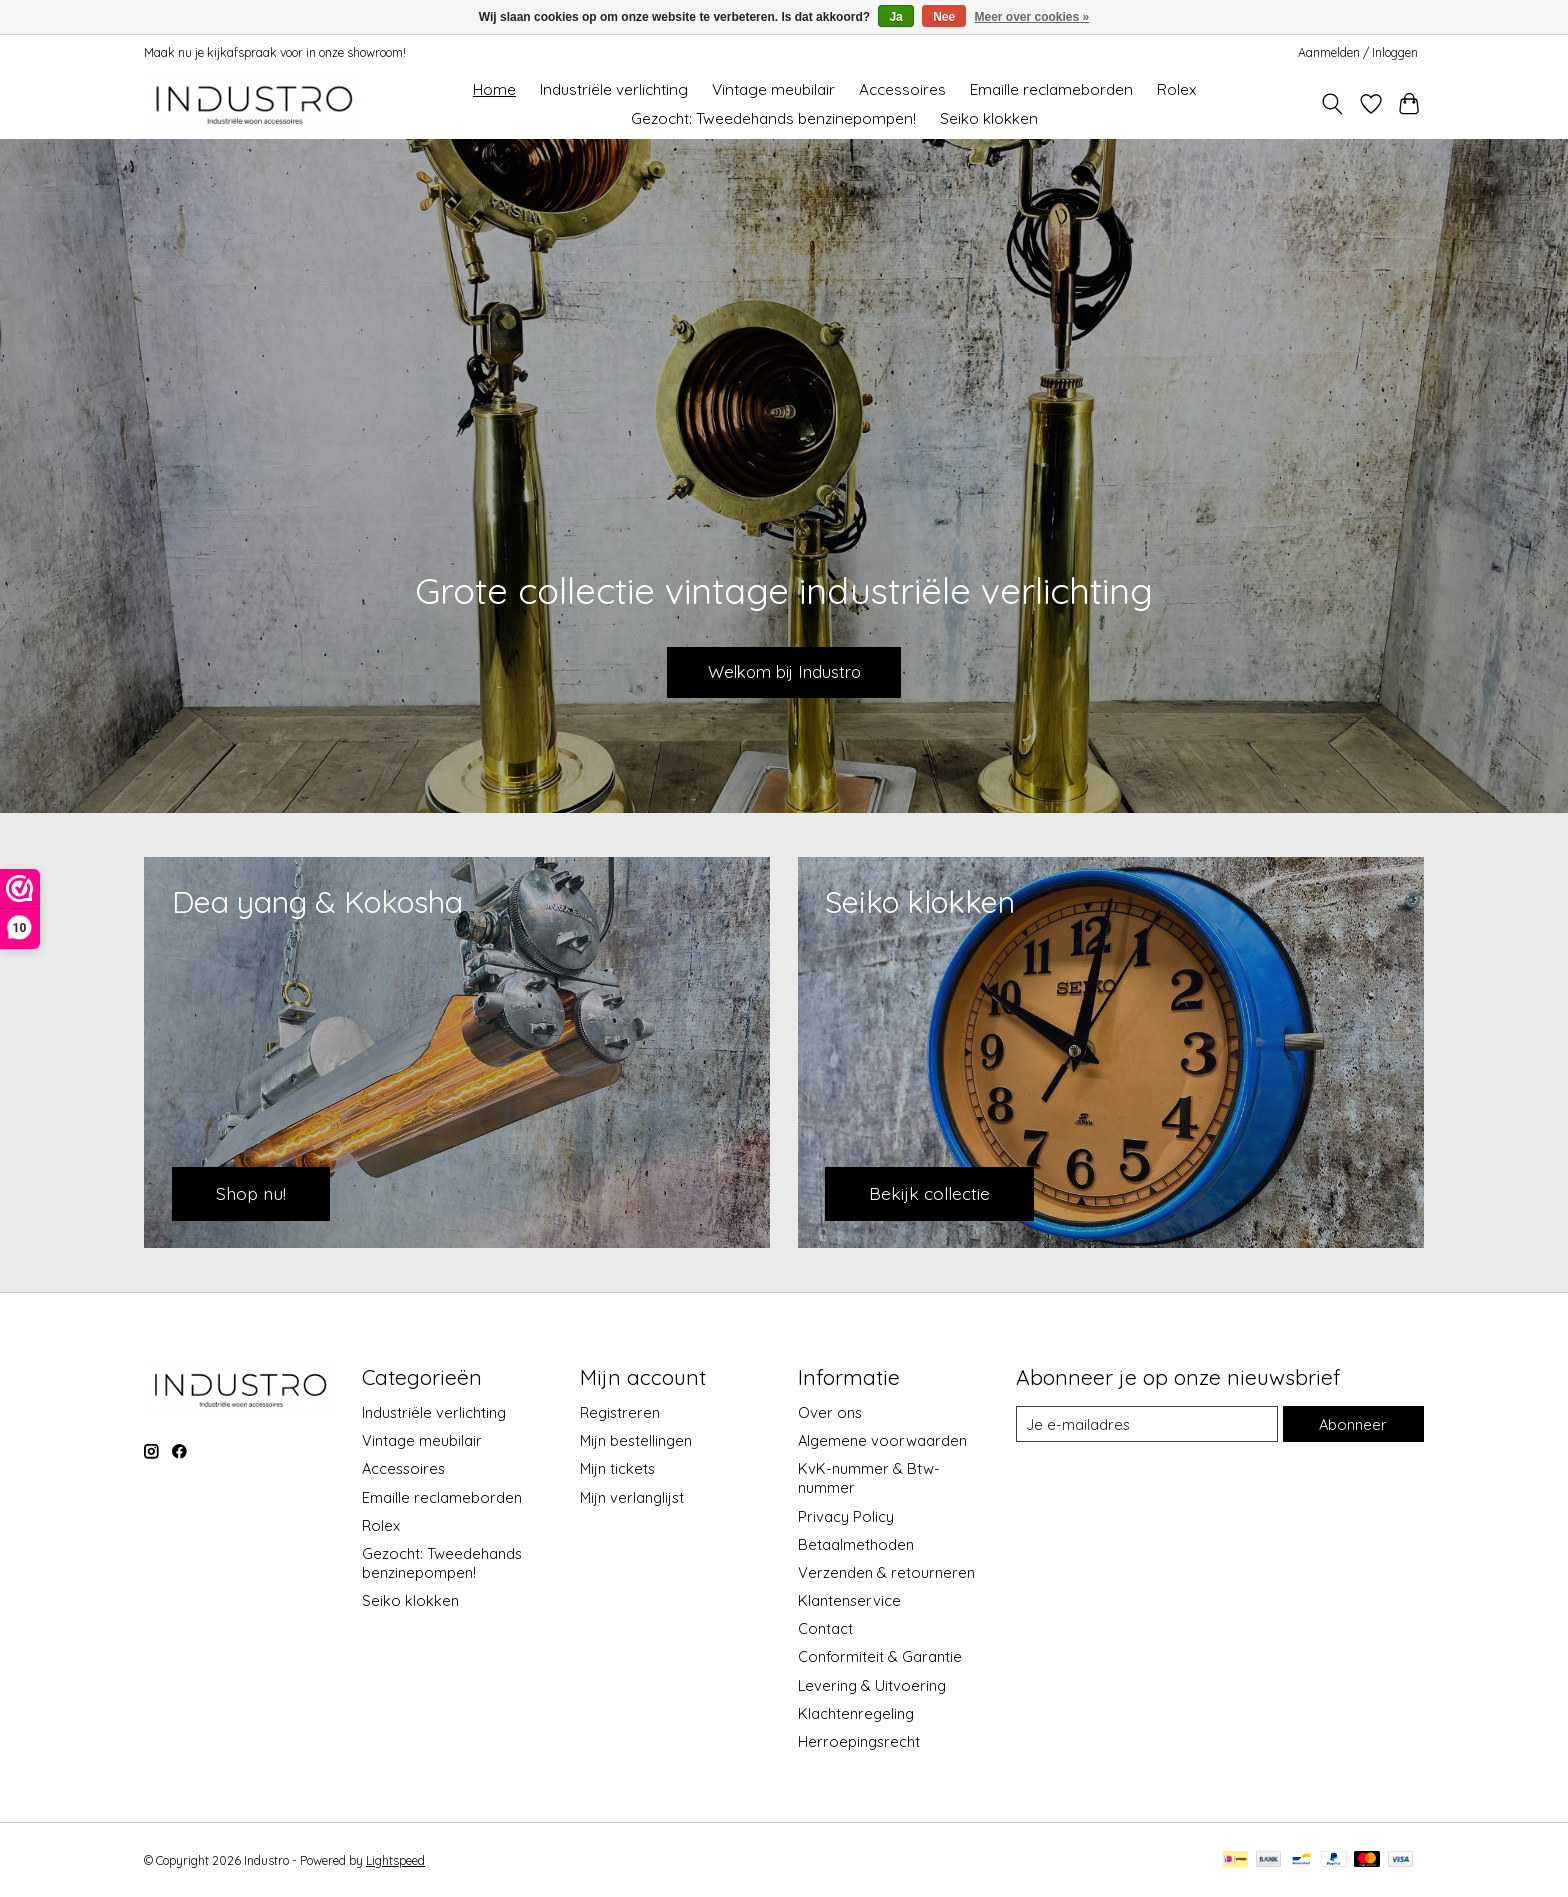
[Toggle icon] (1332, 104)
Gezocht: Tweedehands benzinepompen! (773, 118)
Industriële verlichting (614, 89)
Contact (825, 1628)
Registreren (620, 1412)
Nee (944, 17)
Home (494, 89)
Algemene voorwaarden (882, 1440)
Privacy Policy (846, 1516)
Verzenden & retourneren (886, 1572)
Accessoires (902, 89)
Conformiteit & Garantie (880, 1656)
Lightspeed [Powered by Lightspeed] (395, 1860)
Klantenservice (849, 1600)
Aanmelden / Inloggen (1358, 52)
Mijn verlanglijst (632, 1497)
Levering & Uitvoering (872, 1685)
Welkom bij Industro (784, 670)
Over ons (830, 1412)
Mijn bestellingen (636, 1440)
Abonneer (1353, 1424)
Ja (895, 17)
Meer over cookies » (1032, 17)
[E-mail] (1147, 1424)
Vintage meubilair (773, 89)
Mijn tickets (617, 1468)
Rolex (1176, 89)
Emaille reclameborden (1051, 89)
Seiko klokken (989, 118)
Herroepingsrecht (859, 1741)
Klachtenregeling (856, 1713)
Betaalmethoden (856, 1544)
